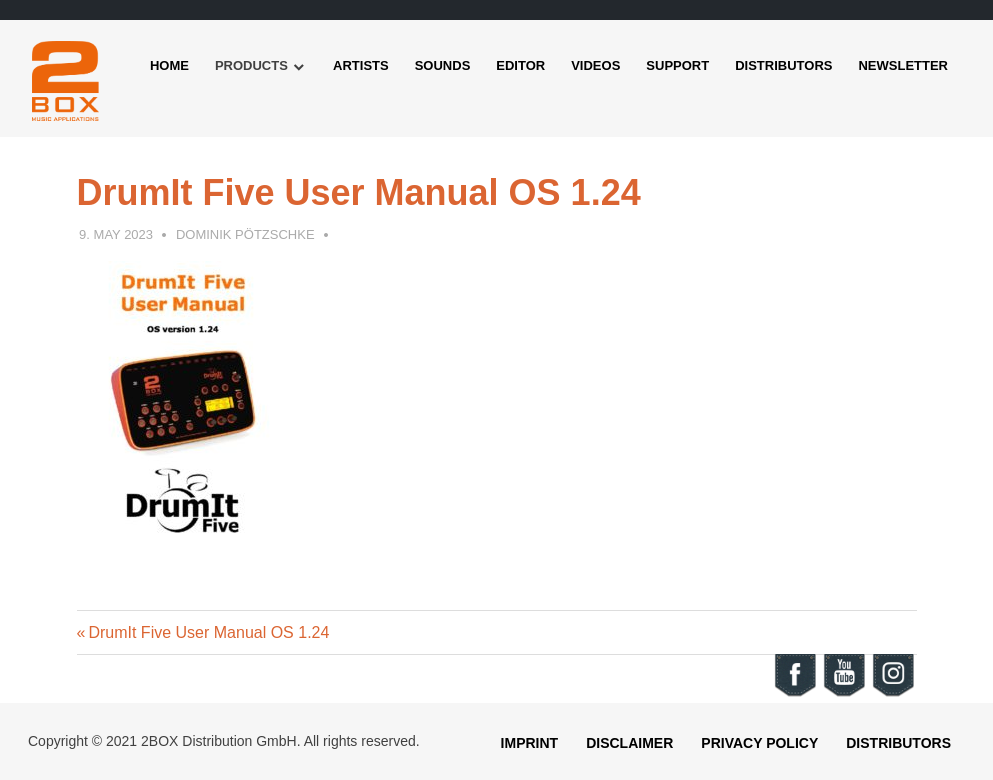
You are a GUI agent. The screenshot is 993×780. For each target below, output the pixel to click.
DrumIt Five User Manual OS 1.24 (208, 632)
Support (677, 65)
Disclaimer (629, 743)
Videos (595, 65)
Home (169, 65)
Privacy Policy (759, 743)
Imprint (530, 743)
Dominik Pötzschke (245, 234)
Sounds (443, 65)
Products (251, 65)
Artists (361, 65)
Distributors (783, 65)
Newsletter (903, 65)
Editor (520, 65)
